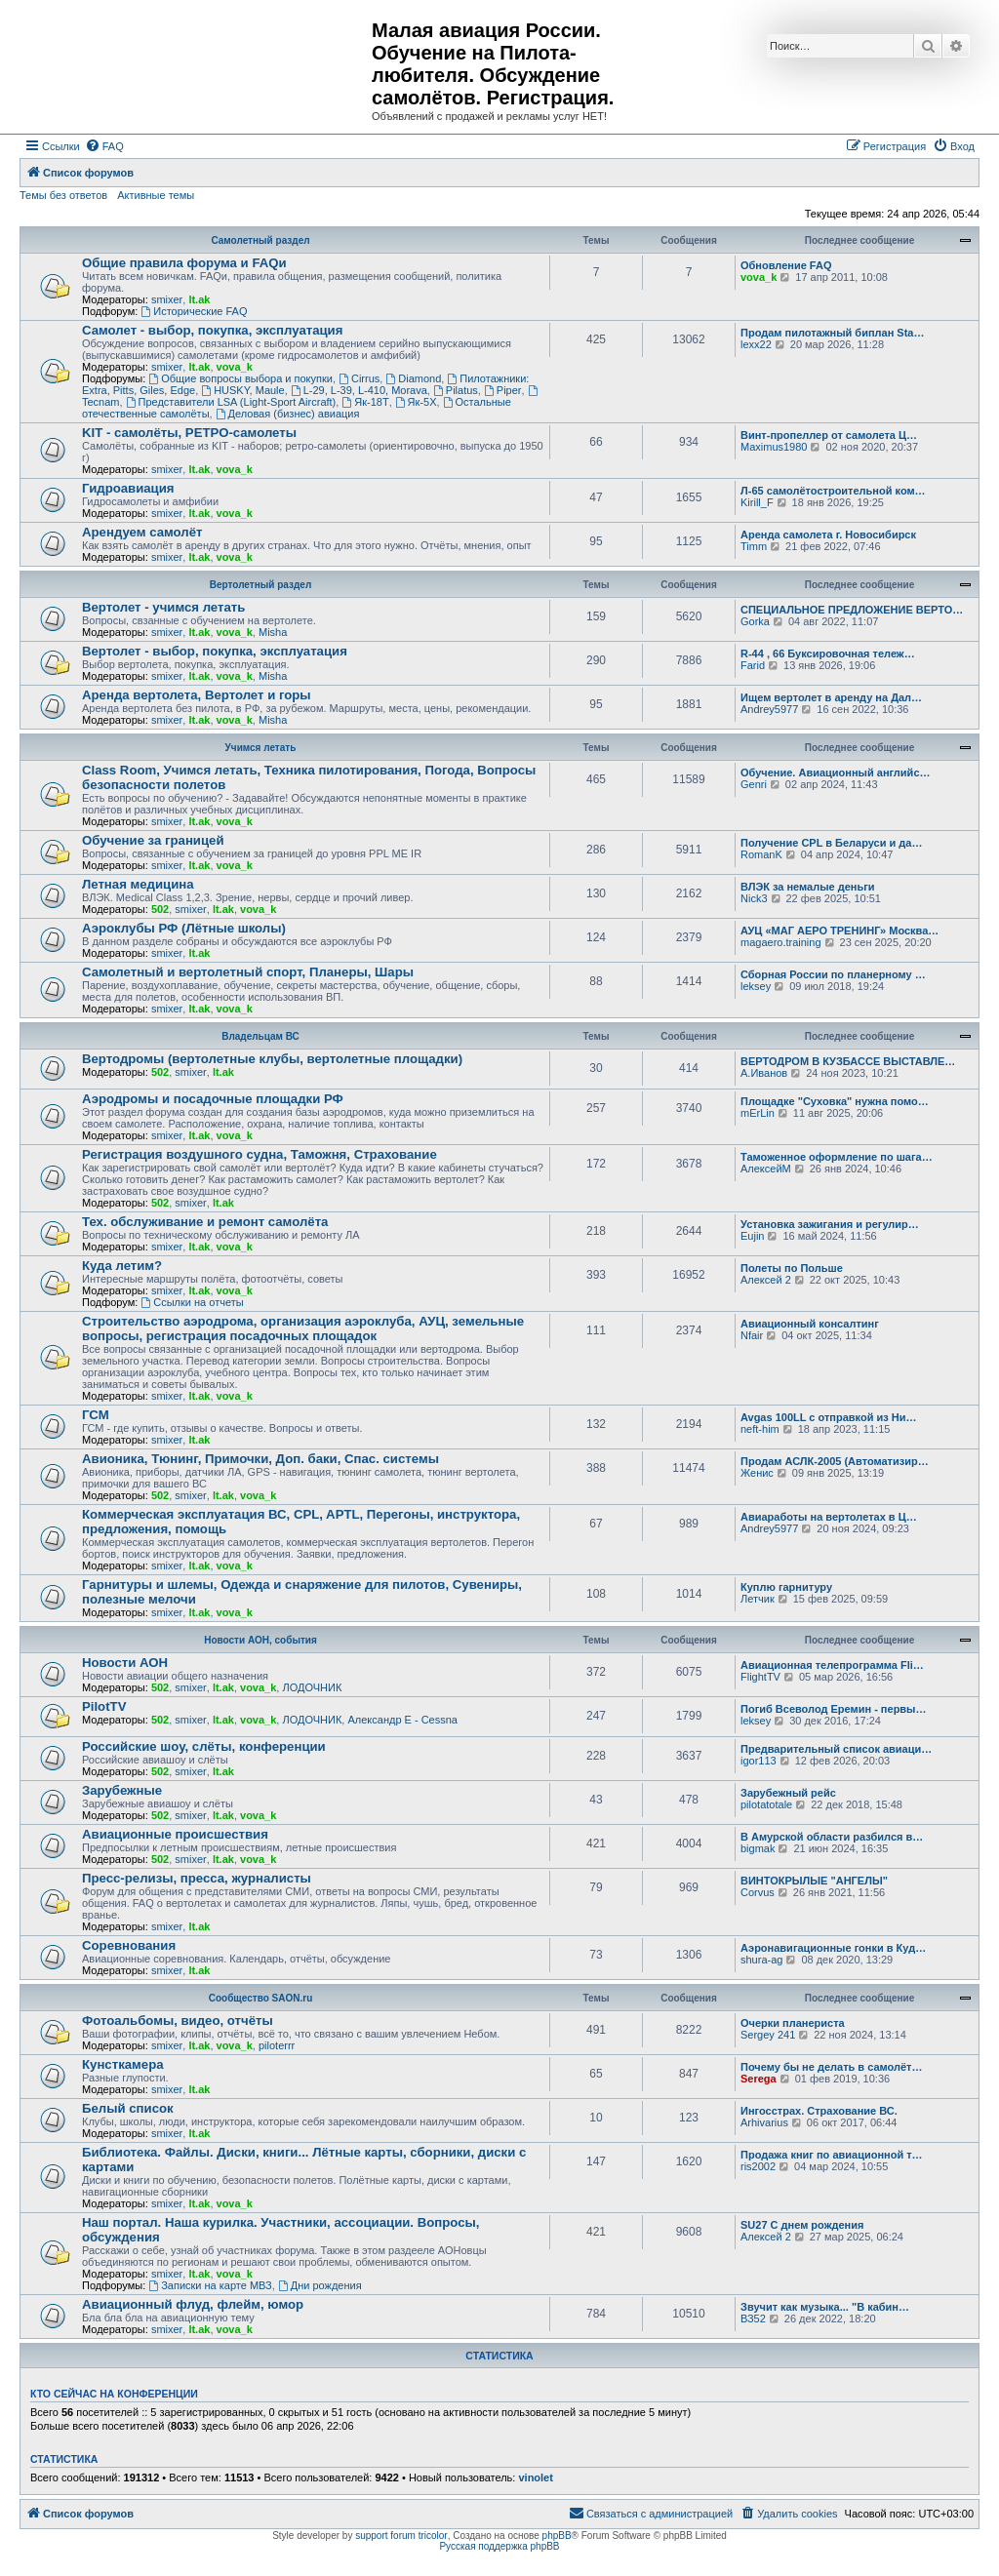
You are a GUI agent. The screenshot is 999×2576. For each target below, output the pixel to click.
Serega (758, 2078)
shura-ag (761, 1959)
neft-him (759, 1429)
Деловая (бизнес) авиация (288, 413)
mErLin (757, 1113)
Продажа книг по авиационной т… (831, 2154)
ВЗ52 (753, 2318)
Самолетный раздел (260, 240)
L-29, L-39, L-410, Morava (359, 390)
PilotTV (104, 1706)
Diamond (413, 378)
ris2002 (758, 2166)
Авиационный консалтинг (809, 1323)
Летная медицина (138, 884)
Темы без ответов (63, 195)
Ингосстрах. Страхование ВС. (819, 2111)
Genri (753, 784)
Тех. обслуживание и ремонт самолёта (205, 1221)
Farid (752, 665)
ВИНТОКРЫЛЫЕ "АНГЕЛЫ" (814, 1880)
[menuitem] (104, 146)
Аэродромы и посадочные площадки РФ (212, 1098)
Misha (273, 632)
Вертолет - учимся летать (163, 607)
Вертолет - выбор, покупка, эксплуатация (214, 651)
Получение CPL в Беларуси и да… (831, 843)
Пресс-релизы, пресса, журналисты (196, 1878)
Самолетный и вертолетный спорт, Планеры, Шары (248, 972)
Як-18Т (364, 402)
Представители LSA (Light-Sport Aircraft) (231, 402)
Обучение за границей (153, 840)
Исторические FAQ (193, 311)
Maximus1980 (773, 447)
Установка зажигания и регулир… (829, 1224)
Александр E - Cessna (402, 1719)
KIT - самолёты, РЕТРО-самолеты (189, 432)
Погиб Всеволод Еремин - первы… (833, 1709)
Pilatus (455, 390)
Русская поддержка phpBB (499, 2546)
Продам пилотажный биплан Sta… (832, 332)
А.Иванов (763, 1073)
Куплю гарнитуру (786, 1587)
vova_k (758, 277)
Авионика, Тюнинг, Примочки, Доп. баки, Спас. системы (260, 1458)
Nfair (751, 1335)
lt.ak (199, 299)
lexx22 (756, 344)
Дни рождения (320, 2285)
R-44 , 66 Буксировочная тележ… (827, 653)
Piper (503, 390)
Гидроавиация (128, 488)
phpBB (557, 2535)
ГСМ (95, 1414)
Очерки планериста (792, 2023)
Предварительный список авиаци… (836, 1749)
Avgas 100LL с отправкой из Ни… (828, 1417)
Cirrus (359, 378)
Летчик (757, 1599)
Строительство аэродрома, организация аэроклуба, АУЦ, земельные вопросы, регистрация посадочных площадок (303, 1328)
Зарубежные (122, 1790)
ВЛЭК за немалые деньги (807, 886)
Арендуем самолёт (142, 532)
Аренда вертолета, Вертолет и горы (196, 695)
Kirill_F (757, 502)
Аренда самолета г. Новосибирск (828, 534)
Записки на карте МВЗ (209, 2285)
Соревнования (129, 1945)
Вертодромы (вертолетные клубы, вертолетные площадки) (272, 1058)
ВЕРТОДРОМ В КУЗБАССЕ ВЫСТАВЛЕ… (847, 1061)
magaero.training (780, 942)
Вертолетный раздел (260, 584)
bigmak (757, 1848)
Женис (757, 1473)
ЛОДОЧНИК (311, 1687)
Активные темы (155, 195)
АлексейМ (765, 1168)
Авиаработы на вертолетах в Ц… (828, 1517)
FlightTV (760, 1677)
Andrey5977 (769, 709)
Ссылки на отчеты (191, 1302)
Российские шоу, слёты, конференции (204, 1746)
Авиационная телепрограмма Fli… (832, 1665)
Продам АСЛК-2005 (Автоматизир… (834, 1461)
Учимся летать (261, 747)
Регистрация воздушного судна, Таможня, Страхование (259, 1154)
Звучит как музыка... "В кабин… (824, 2307)
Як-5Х (416, 402)
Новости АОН (125, 1662)
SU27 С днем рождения (801, 2225)
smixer (166, 299)
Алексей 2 (765, 1280)
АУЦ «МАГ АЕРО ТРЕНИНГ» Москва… (839, 930)
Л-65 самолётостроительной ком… (833, 490)
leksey (755, 986)
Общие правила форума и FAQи (184, 263)
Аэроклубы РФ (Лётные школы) (184, 928)
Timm (753, 546)
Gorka (755, 621)
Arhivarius (764, 2122)
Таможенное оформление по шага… (836, 1157)
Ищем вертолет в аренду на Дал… (831, 697)
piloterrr (277, 2045)
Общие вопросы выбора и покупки (240, 378)
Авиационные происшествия (175, 1834)
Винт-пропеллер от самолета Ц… (828, 435)
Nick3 (754, 898)
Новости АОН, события (260, 1640)
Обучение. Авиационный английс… (835, 772)
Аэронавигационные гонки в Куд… (833, 1948)
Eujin (752, 1236)
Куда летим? (122, 1265)
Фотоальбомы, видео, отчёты (177, 2020)
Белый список (128, 2108)
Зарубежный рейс (788, 1793)
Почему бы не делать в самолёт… (831, 2067)
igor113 (758, 1760)
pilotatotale (766, 1804)
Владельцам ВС (260, 1036)
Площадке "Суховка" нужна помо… (834, 1101)
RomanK (761, 854)
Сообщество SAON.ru (261, 1998)
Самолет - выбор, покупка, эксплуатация (212, 330)
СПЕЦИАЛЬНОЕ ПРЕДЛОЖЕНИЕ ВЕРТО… (851, 609)
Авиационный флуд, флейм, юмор (192, 2304)
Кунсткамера (123, 2064)
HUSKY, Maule (242, 390)
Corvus (757, 1892)
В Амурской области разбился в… (831, 1837)
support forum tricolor (401, 2535)
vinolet (535, 2477)
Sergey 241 (767, 2035)
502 (160, 909)
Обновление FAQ (785, 265)
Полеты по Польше (791, 1268)
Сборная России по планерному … (833, 974)
